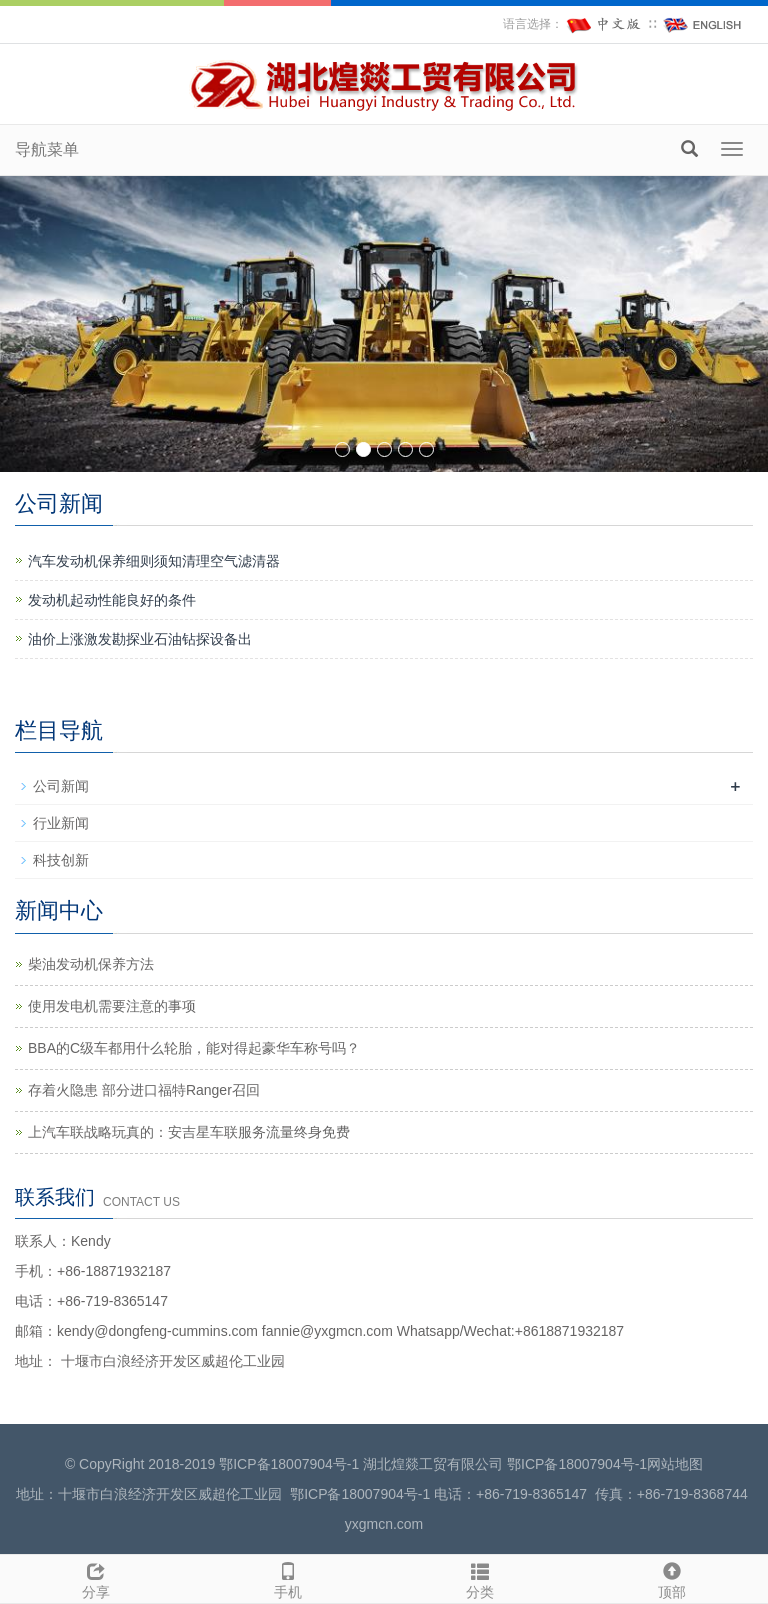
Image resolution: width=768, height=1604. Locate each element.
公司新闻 (61, 786)
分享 (96, 1578)
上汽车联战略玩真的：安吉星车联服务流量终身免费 (189, 1132)
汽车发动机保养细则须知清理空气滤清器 (154, 561)
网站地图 (675, 1464)
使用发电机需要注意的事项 (112, 1006)
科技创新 (61, 860)
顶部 (672, 1578)
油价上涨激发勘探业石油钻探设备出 (140, 639)
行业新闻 (61, 823)
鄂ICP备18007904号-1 (289, 1464)
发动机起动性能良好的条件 (112, 600)
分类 (480, 1578)
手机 (288, 1578)
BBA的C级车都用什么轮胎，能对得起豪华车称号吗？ (194, 1048)
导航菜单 (47, 149)
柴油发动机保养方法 (91, 964)
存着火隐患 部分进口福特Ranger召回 (144, 1090)
